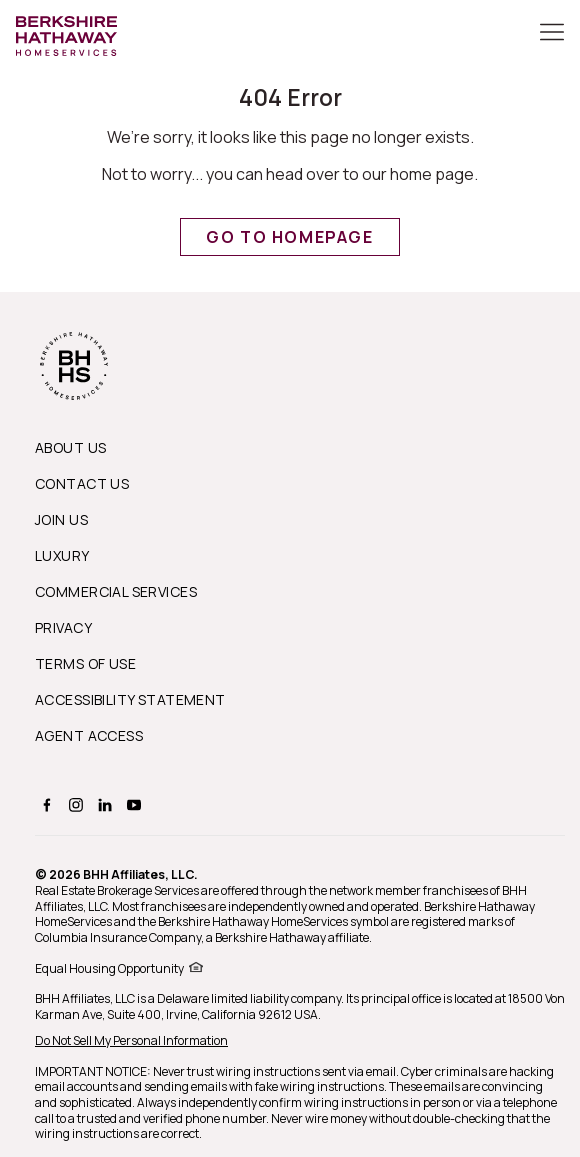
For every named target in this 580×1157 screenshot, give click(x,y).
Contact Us (82, 483)
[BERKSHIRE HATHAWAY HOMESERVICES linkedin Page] (102, 804)
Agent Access (89, 735)
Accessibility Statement (130, 699)
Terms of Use (85, 663)
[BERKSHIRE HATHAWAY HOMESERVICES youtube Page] (131, 804)
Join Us (61, 519)
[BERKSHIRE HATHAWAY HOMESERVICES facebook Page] (44, 804)
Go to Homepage (289, 237)
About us (70, 447)
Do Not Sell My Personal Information (131, 1040)
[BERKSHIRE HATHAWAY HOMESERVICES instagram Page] (73, 804)
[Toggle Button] (552, 34)
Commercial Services (116, 591)
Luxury (62, 555)
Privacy (63, 627)
